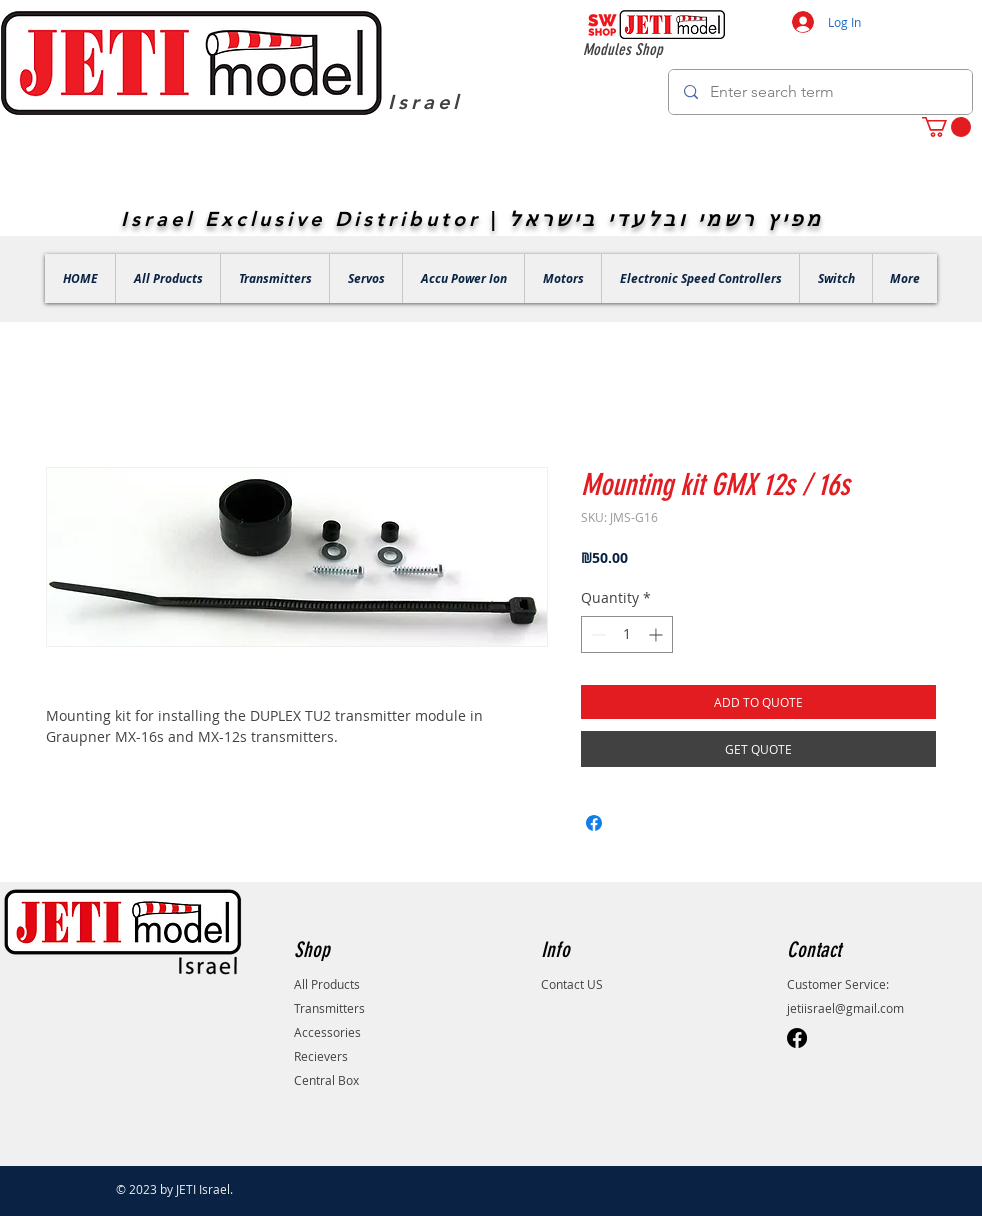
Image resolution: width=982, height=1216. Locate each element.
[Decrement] (596, 634)
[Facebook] (797, 1038)
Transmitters (329, 1008)
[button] (946, 127)
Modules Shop (623, 49)
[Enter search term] (820, 92)
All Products (327, 984)
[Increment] (657, 634)
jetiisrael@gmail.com (845, 1008)
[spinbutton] (627, 634)
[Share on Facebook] (594, 823)
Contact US (572, 984)
